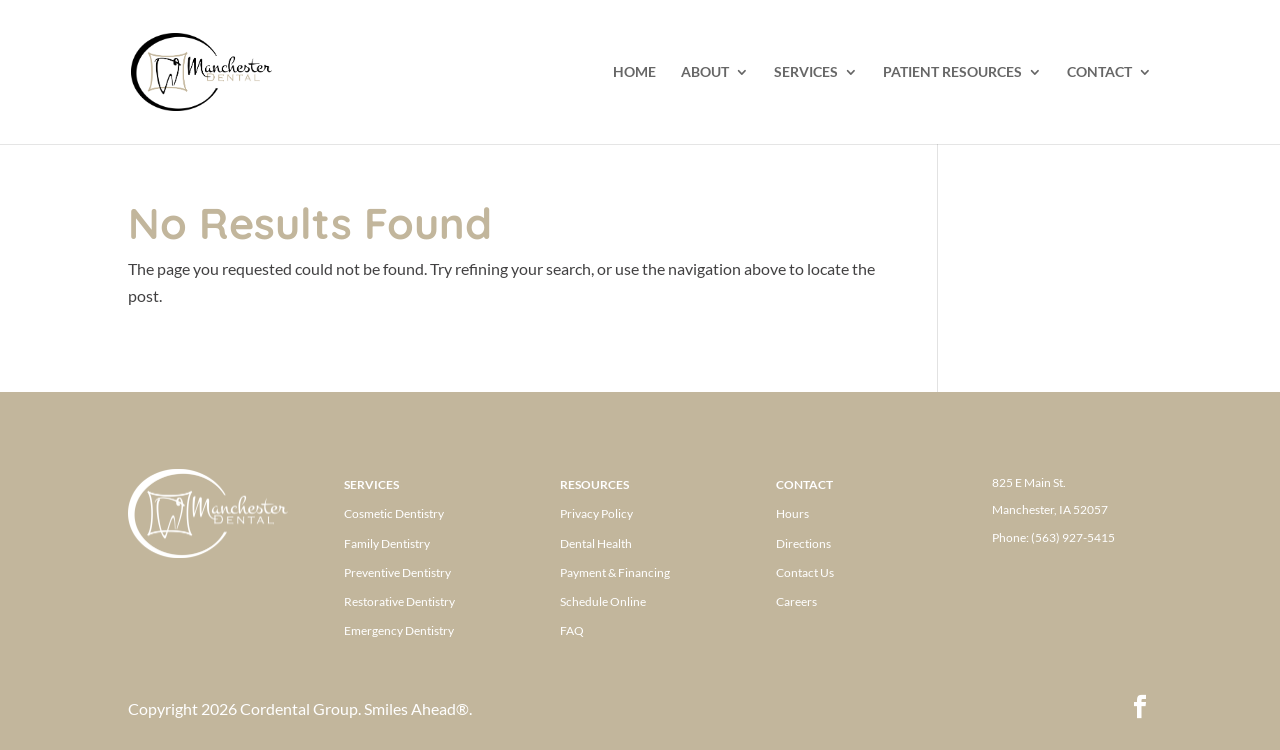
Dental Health (596, 543)
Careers (796, 601)
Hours (792, 513)
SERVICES (806, 72)
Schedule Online (603, 601)
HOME (634, 72)
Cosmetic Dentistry (394, 513)
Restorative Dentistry (399, 601)
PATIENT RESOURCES (952, 72)
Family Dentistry (387, 543)
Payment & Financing (615, 572)
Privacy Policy (596, 513)
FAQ (572, 630)
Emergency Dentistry (399, 630)
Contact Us (805, 572)
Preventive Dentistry (397, 572)
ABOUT (705, 72)
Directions (803, 543)
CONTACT (1099, 72)
